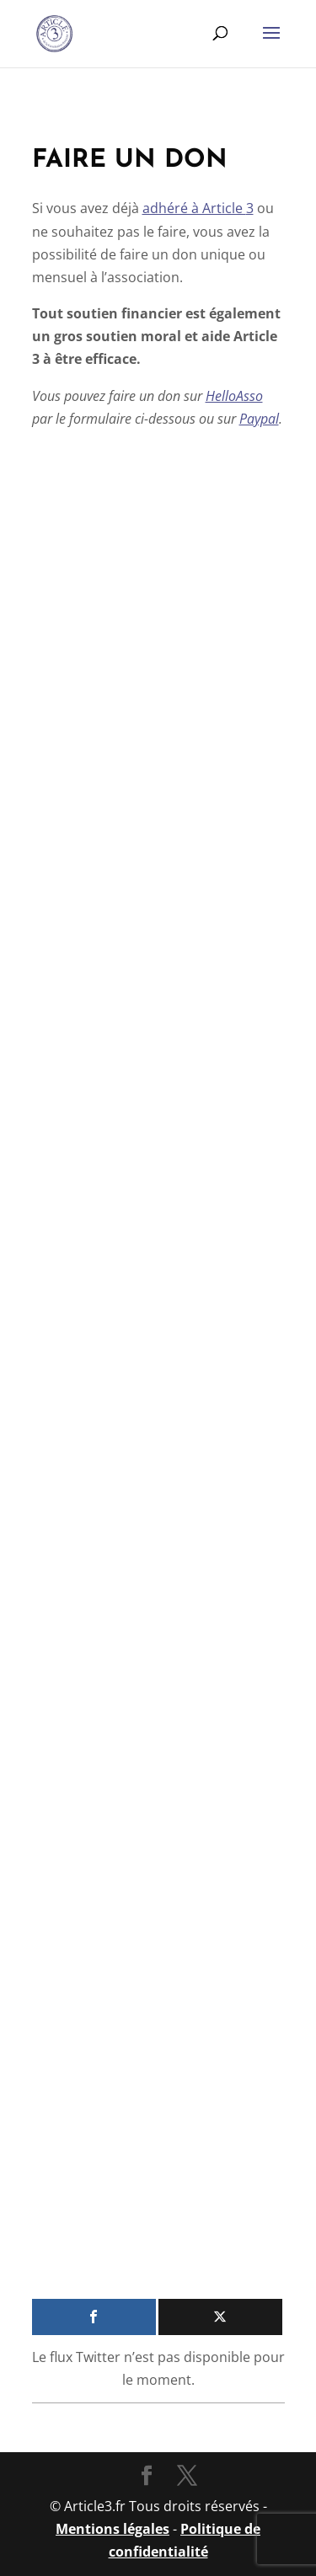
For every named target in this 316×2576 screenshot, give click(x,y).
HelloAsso (234, 396)
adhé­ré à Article (198, 208)
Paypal (259, 418)
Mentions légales (112, 2529)
